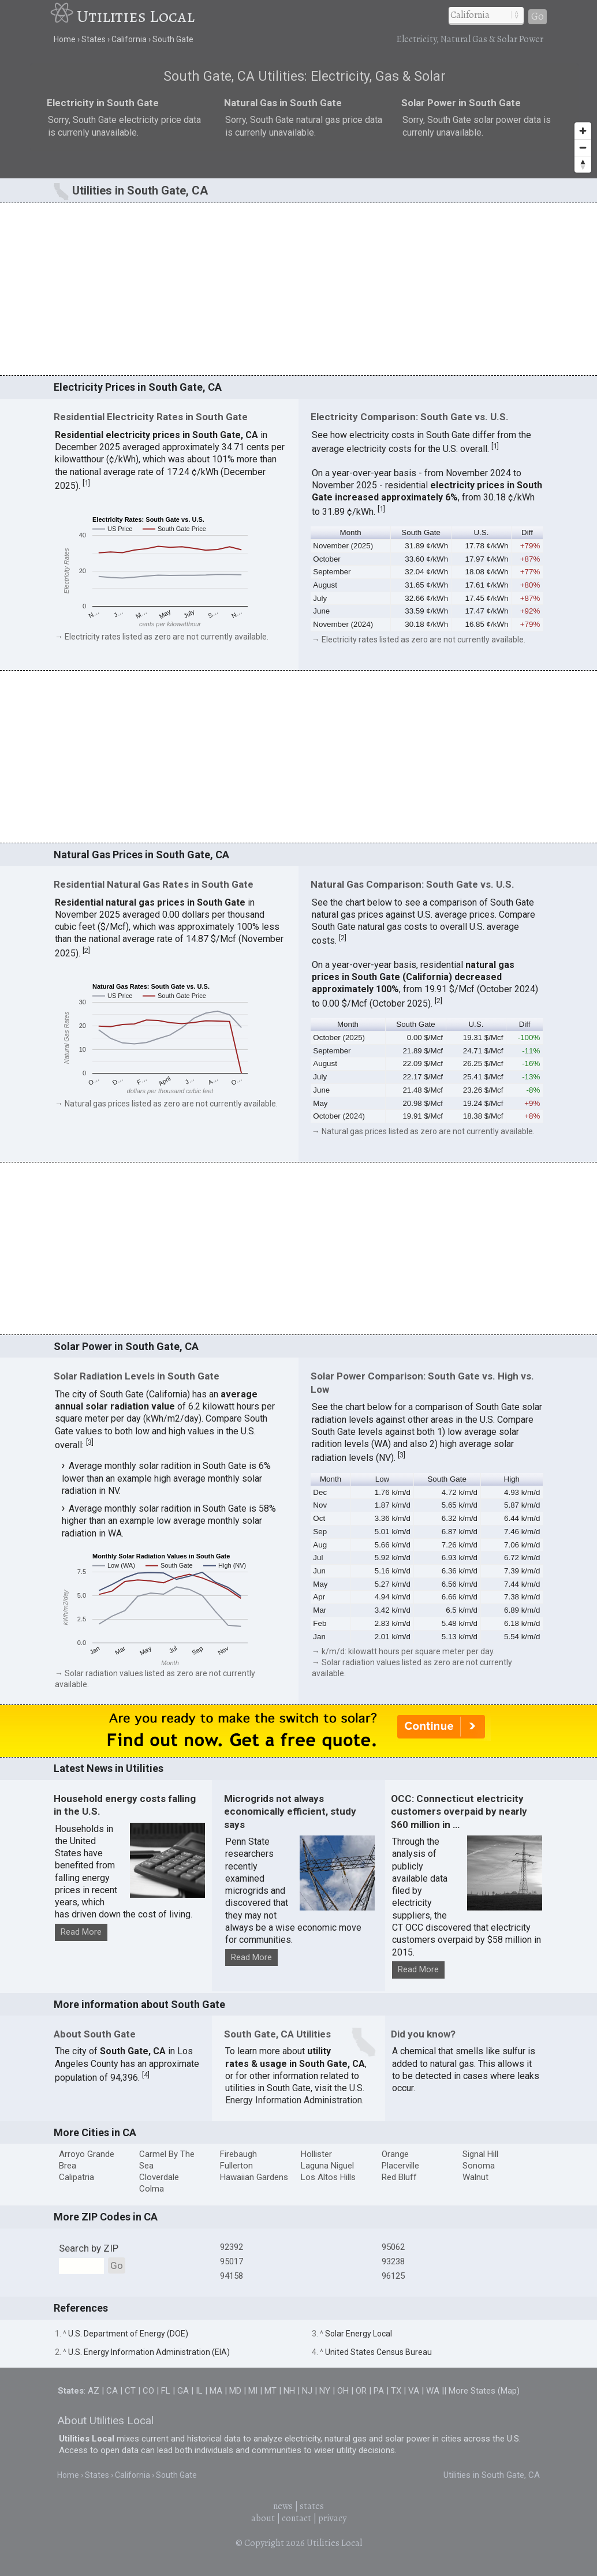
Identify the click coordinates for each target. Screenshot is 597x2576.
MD (235, 2391)
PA (379, 2391)
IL (199, 2391)
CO (148, 2391)
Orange (395, 2154)
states (312, 2506)
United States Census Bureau (378, 2352)
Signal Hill (480, 2154)
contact (296, 2518)
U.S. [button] (480, 532)
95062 (393, 2247)
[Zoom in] (582, 130)
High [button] (512, 1479)
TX (396, 2391)
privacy (332, 2518)
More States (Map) (484, 2391)
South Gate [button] (420, 532)
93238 (393, 2261)
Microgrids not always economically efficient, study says (290, 1811)
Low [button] (382, 1479)
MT (270, 2391)
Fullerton (236, 2165)
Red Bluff (399, 2177)
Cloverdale (159, 2177)
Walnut (475, 2177)
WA (432, 2391)
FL (165, 2391)
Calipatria (76, 2177)
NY (324, 2391)
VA (413, 2391)
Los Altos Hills (328, 2177)
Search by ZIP (88, 2248)
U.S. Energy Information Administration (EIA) (149, 2352)
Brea (67, 2165)
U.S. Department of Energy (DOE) (128, 2333)
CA (112, 2391)
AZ (93, 2391)
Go (537, 16)
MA (216, 2391)
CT (130, 2391)
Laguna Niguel (327, 2165)
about (263, 2518)
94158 (231, 2276)
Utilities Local (136, 16)
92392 (231, 2247)
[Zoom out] (582, 147)
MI (253, 2391)
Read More (81, 1932)
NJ (307, 2391)
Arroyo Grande (86, 2154)
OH (343, 2391)
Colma (151, 2189)
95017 (231, 2261)
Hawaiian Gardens (254, 2177)
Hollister (316, 2154)
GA (183, 2391)
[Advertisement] (298, 288)
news (283, 2506)
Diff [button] (527, 532)
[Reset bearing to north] (582, 164)
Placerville (400, 2165)
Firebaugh (238, 2154)
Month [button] (350, 532)
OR (361, 2391)
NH (289, 2391)
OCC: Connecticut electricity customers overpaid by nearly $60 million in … (459, 1811)
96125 (393, 2276)
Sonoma (478, 2165)
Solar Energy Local (358, 2333)
